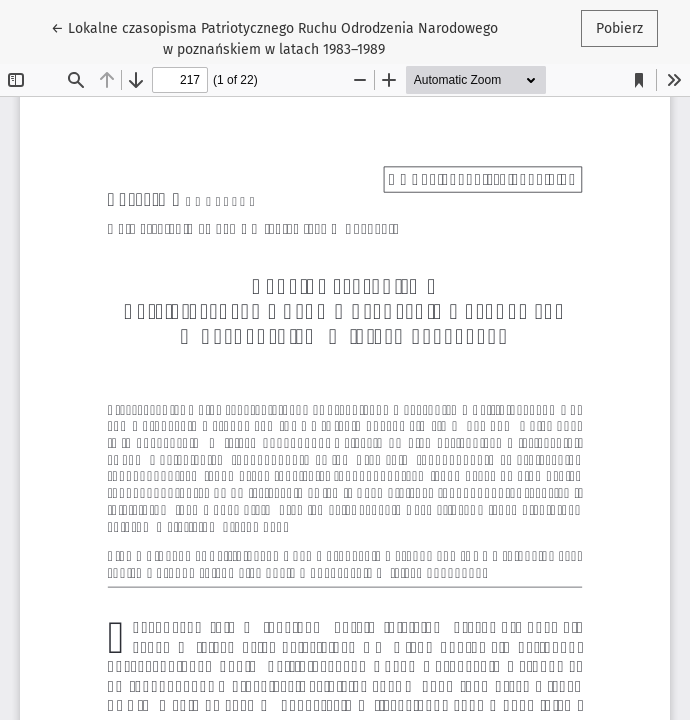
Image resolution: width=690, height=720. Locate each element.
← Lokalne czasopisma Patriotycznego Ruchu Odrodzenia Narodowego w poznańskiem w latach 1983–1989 (274, 37)
